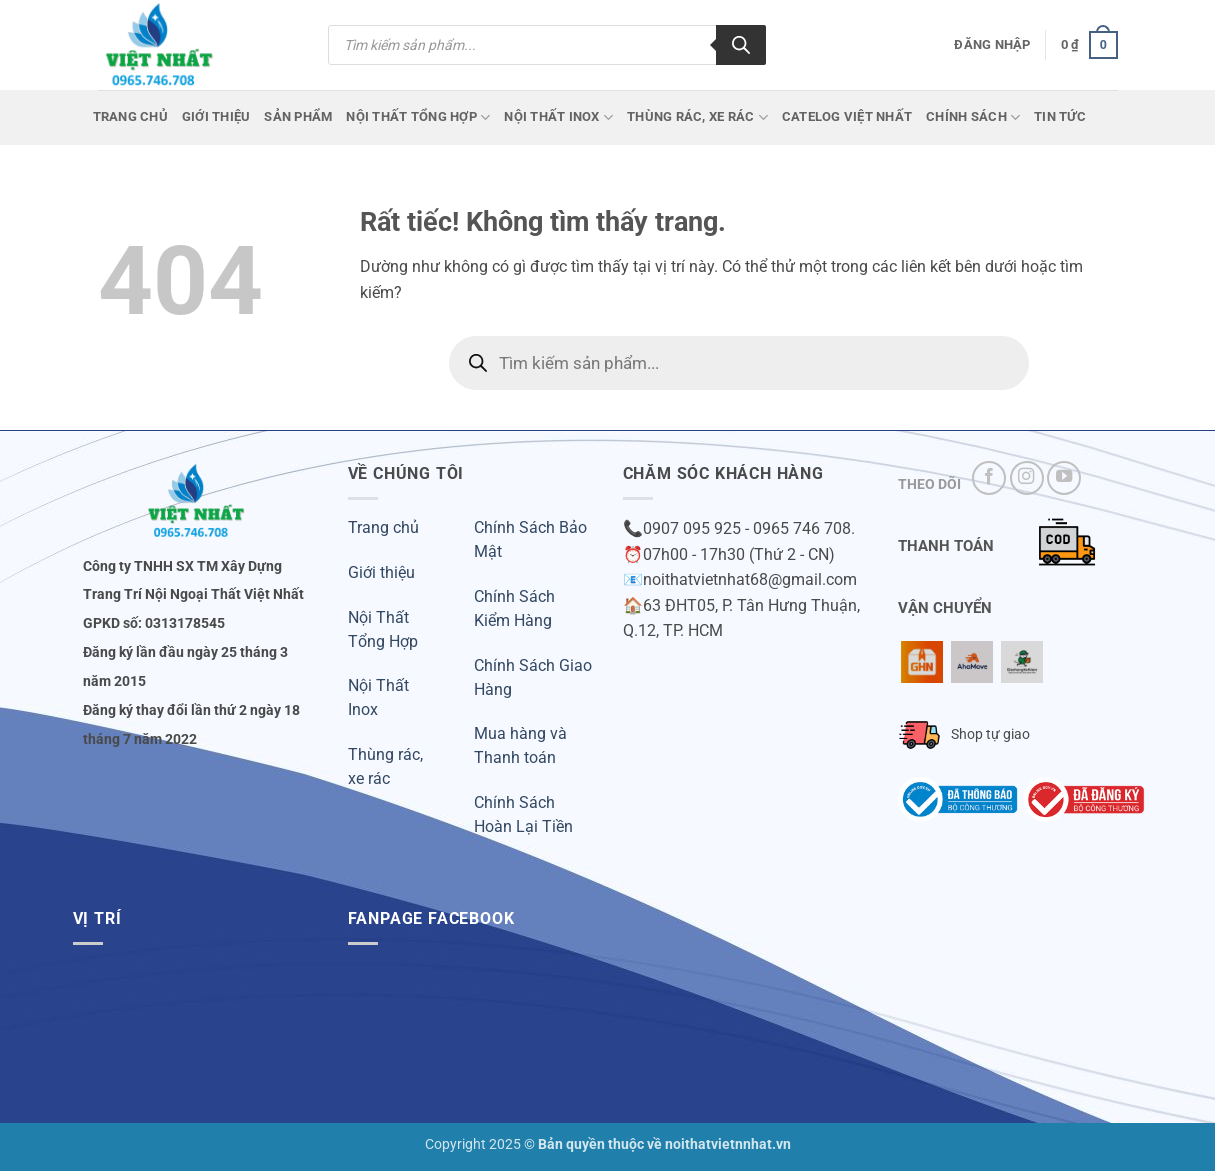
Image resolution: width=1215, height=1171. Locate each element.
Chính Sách (973, 117)
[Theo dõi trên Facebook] (989, 478)
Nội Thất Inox (558, 117)
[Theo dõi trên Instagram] (1027, 478)
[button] (992, 45)
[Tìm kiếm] (741, 45)
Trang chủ (130, 116)
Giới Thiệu (216, 116)
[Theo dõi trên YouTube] (1064, 478)
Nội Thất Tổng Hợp (418, 117)
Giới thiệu (381, 572)
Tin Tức (1060, 116)
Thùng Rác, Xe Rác (697, 117)
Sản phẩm (298, 116)
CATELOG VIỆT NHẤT (847, 116)
